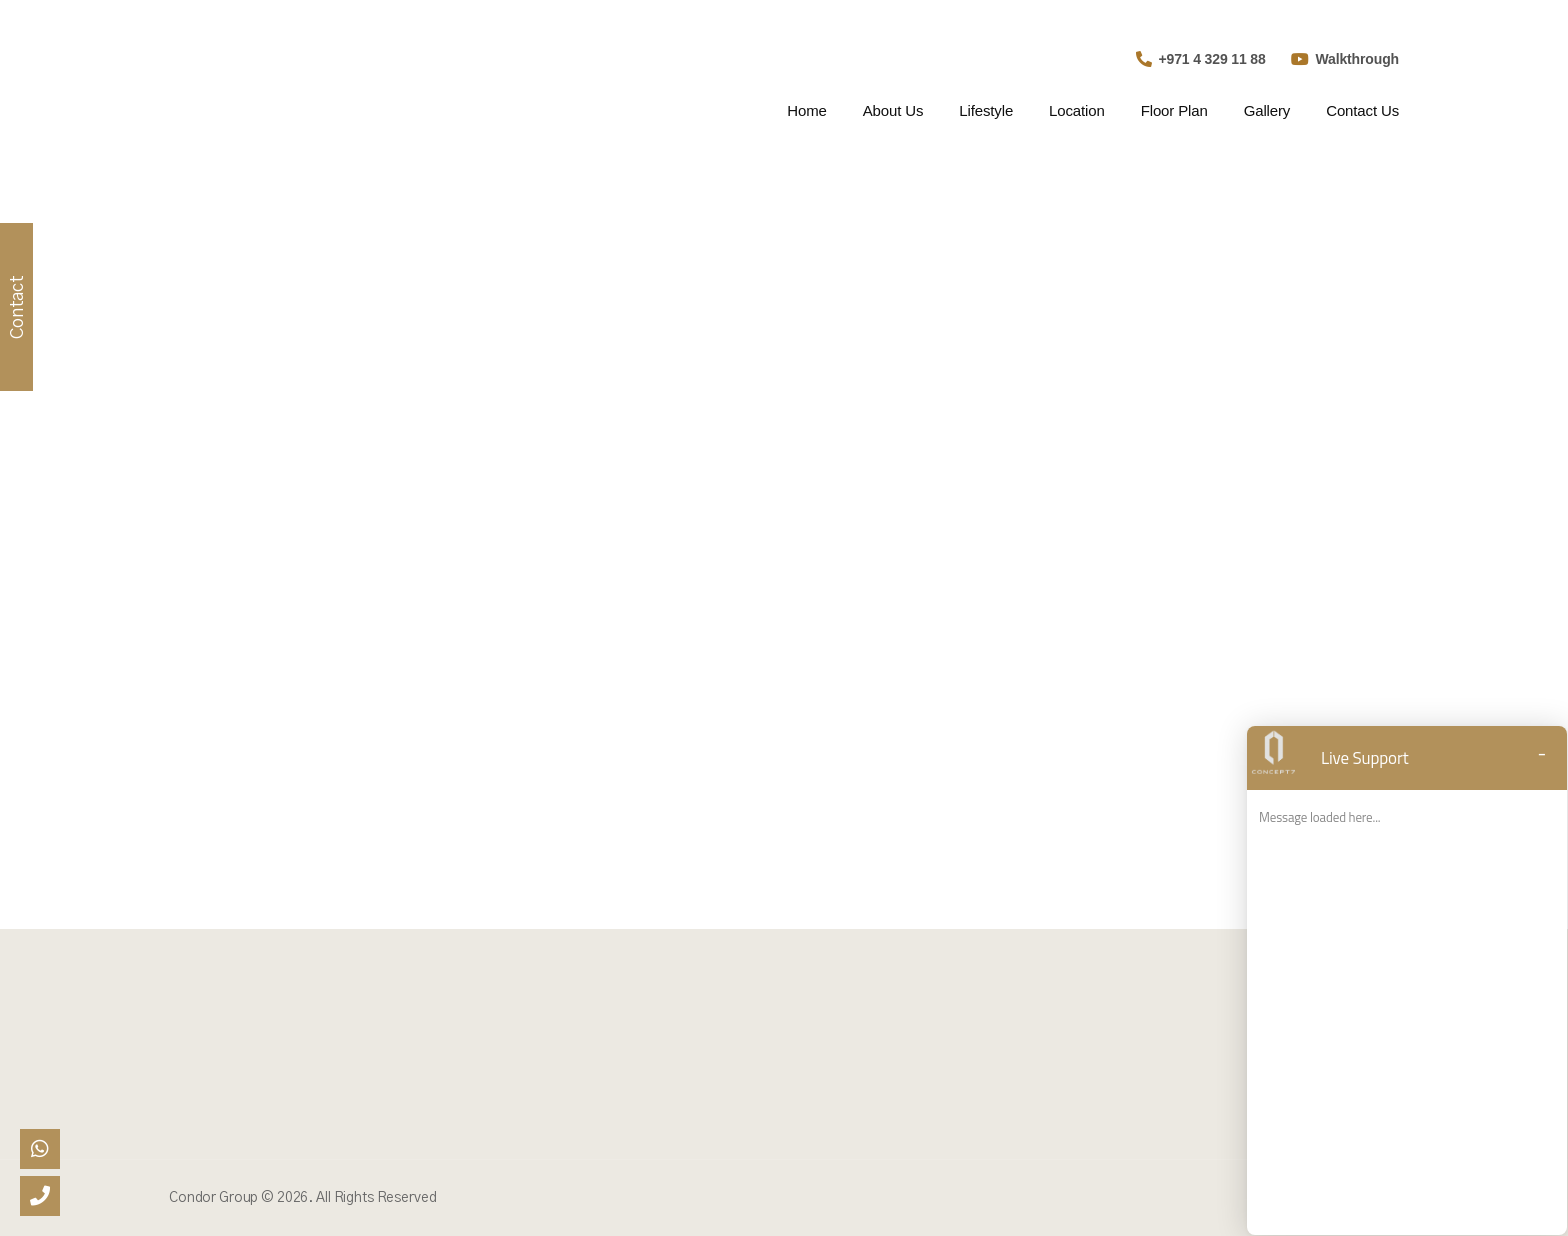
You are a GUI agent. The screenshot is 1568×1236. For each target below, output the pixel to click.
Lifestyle (986, 110)
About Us (893, 110)
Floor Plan (1174, 110)
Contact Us (1362, 110)
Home (806, 110)
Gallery (1267, 110)
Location (1077, 110)
